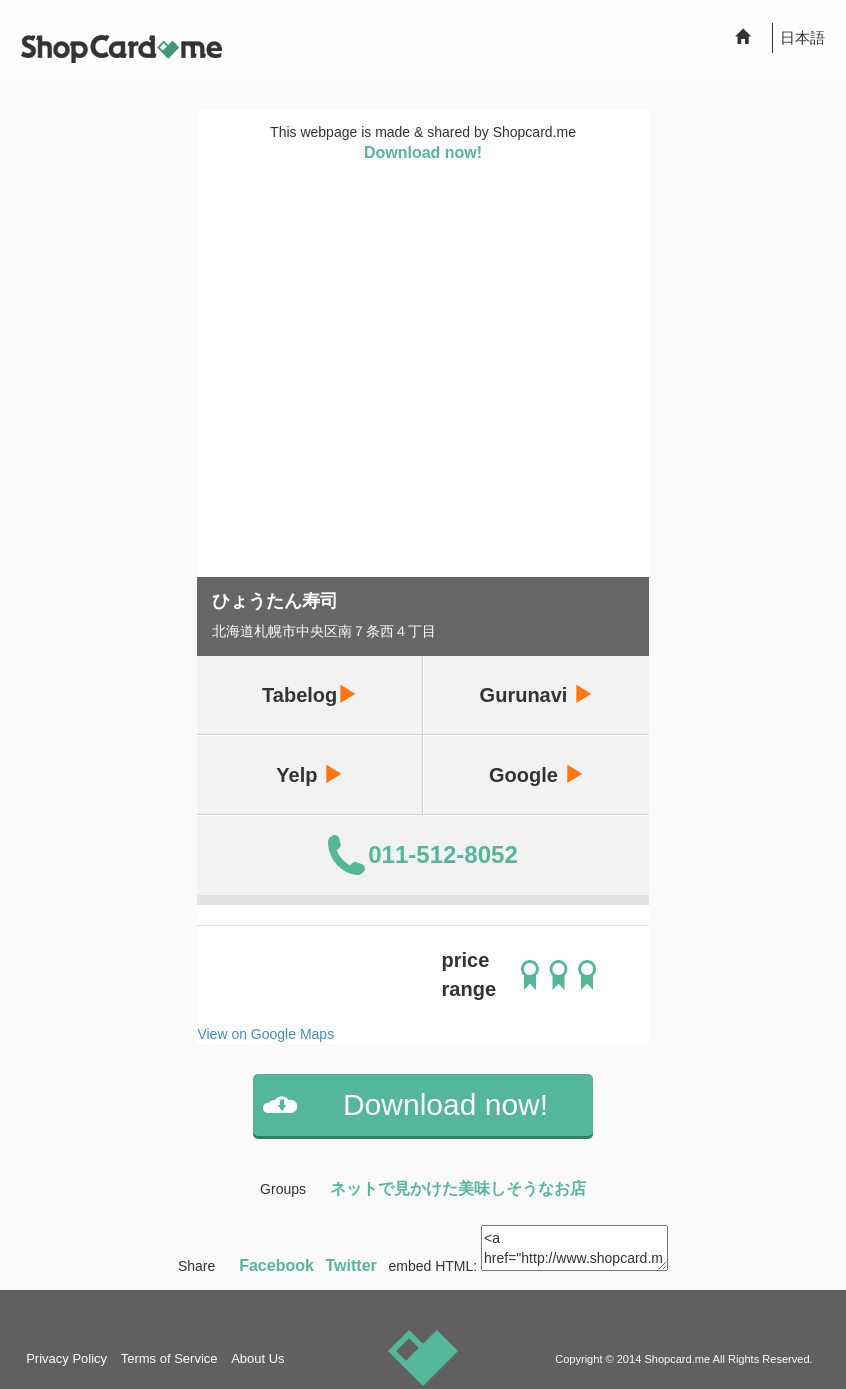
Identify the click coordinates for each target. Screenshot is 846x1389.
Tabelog (309, 694)
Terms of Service (169, 1358)
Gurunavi (536, 694)
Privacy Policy (66, 1358)
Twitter (351, 1265)
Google (536, 774)
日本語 (802, 37)
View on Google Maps (265, 1034)
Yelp (309, 774)
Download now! (423, 152)
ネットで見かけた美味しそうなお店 (458, 1188)
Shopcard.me (677, 1359)
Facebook (276, 1265)
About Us (257, 1358)
